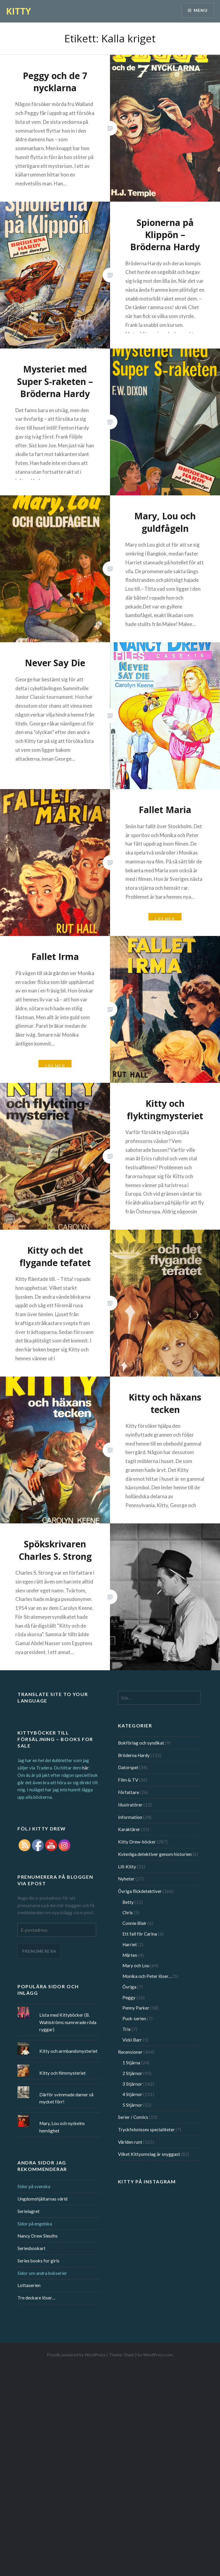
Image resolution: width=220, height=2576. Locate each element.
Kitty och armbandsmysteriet (68, 2051)
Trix (126, 2029)
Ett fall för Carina (139, 1933)
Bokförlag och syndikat (141, 1742)
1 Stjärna (131, 2062)
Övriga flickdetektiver (140, 1891)
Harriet (129, 1944)
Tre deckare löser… (36, 2297)
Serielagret (28, 2211)
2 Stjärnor (132, 2073)
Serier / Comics (133, 2117)
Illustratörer (130, 1804)
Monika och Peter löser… (147, 1976)
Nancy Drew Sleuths (37, 2235)
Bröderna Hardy (134, 1755)
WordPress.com (158, 2354)
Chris (127, 1912)
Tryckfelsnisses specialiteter (146, 2129)
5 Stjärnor (132, 2105)
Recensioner (130, 2052)
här (85, 1767)
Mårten (129, 1955)
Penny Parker (135, 2007)
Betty (128, 1902)
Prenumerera (39, 1951)
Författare (128, 1792)
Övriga (129, 1986)
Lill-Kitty (127, 1866)
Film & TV (128, 1779)
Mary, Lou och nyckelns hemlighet (62, 2127)
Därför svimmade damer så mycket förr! (66, 2098)
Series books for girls (38, 2260)
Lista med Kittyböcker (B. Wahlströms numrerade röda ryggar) (67, 2022)
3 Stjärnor (132, 2084)
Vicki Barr (132, 2039)
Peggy (128, 1997)
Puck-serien (134, 2018)
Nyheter (126, 1878)
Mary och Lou (135, 1965)
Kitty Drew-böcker (137, 1841)
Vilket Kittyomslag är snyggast (149, 2154)
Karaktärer (129, 1829)
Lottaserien (29, 2285)
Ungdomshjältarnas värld (42, 2198)
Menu (200, 10)
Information (130, 1817)
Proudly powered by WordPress (76, 2354)
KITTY (18, 11)
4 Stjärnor (132, 2094)
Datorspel (128, 1767)
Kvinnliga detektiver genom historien (155, 1854)
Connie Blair (134, 1923)
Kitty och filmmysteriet (62, 2073)
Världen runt (130, 2142)
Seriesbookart (31, 2248)
